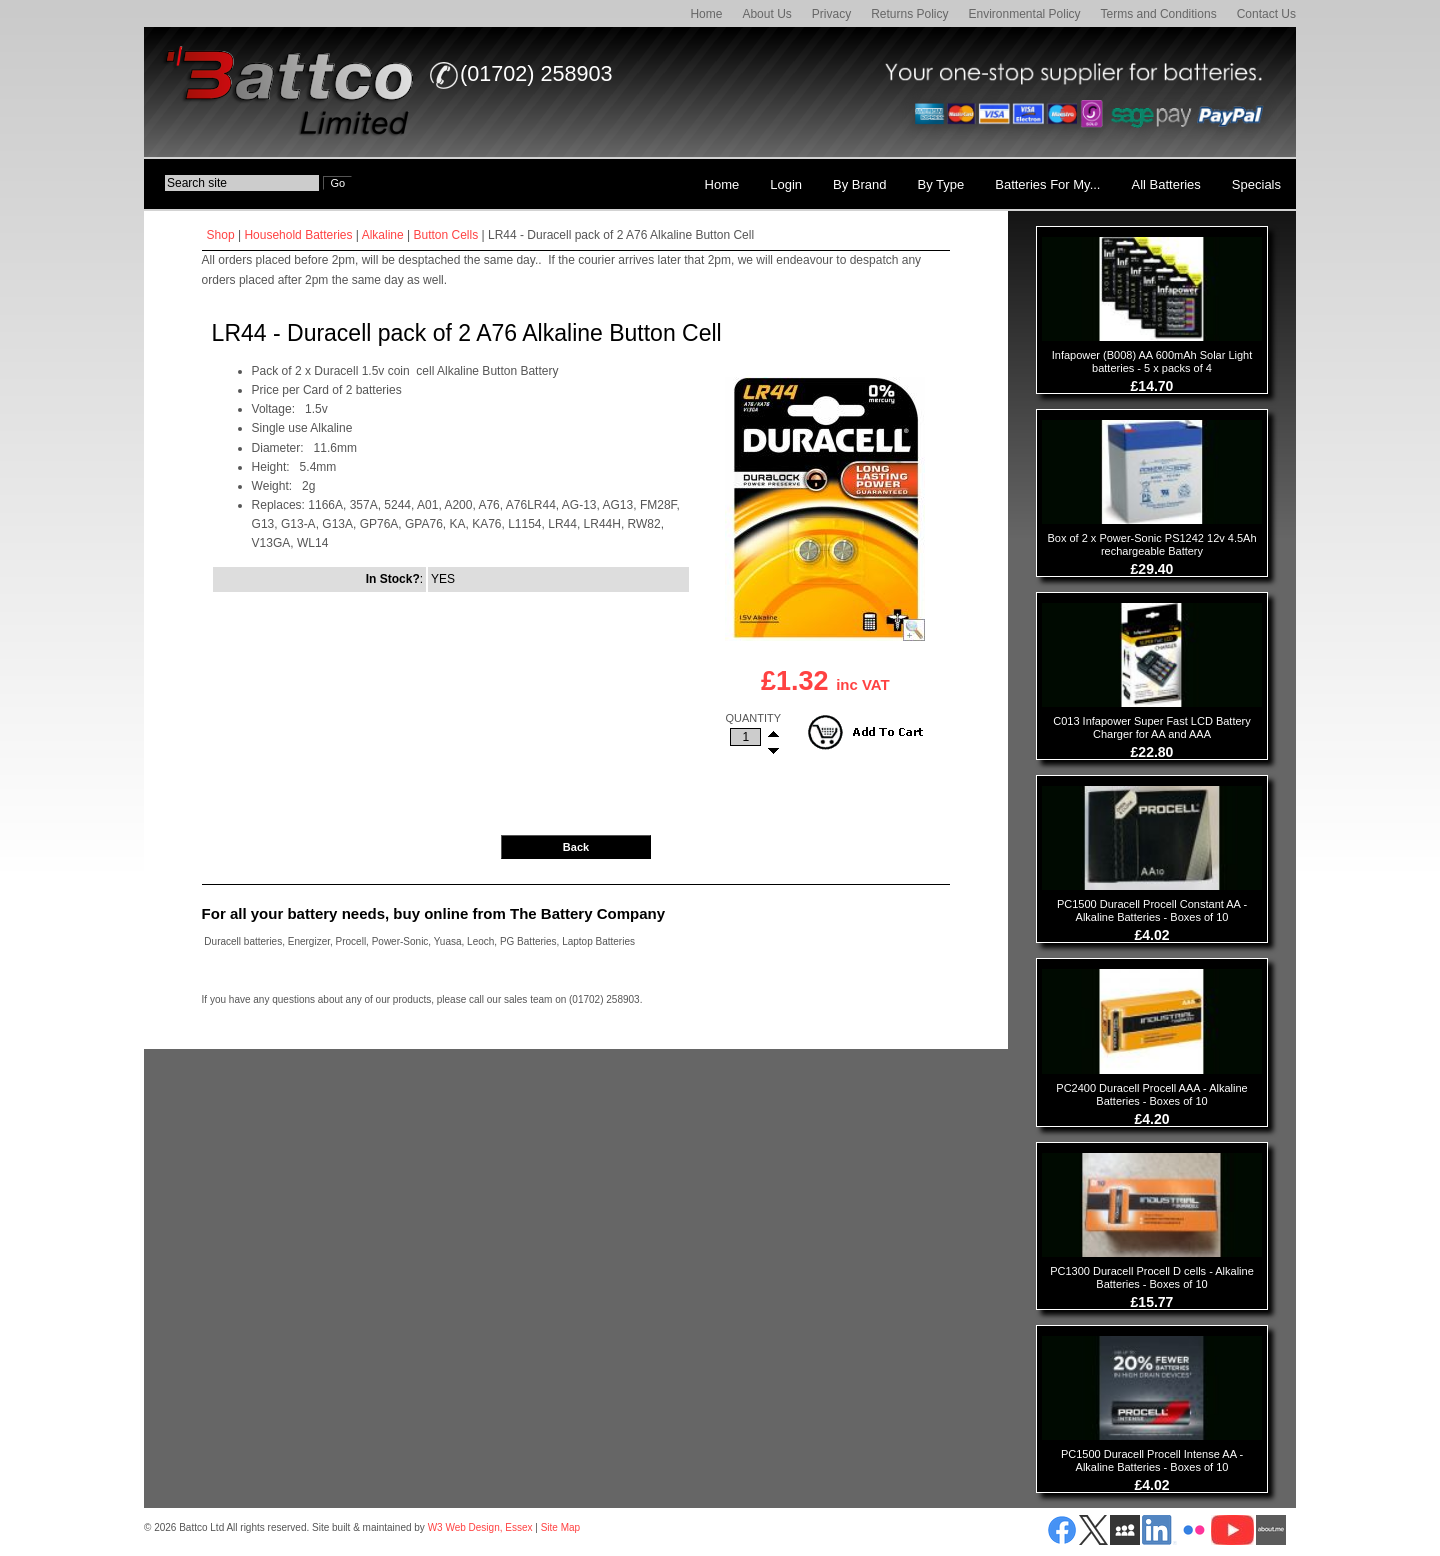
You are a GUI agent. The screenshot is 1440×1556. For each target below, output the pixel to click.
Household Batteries (298, 235)
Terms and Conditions (1159, 14)
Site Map (560, 1527)
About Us (766, 14)
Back (576, 847)
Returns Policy (909, 14)
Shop (221, 235)
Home (706, 14)
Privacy (831, 14)
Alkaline (383, 235)
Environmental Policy (1025, 14)
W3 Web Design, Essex (480, 1527)
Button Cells (447, 235)
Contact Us (1266, 14)
